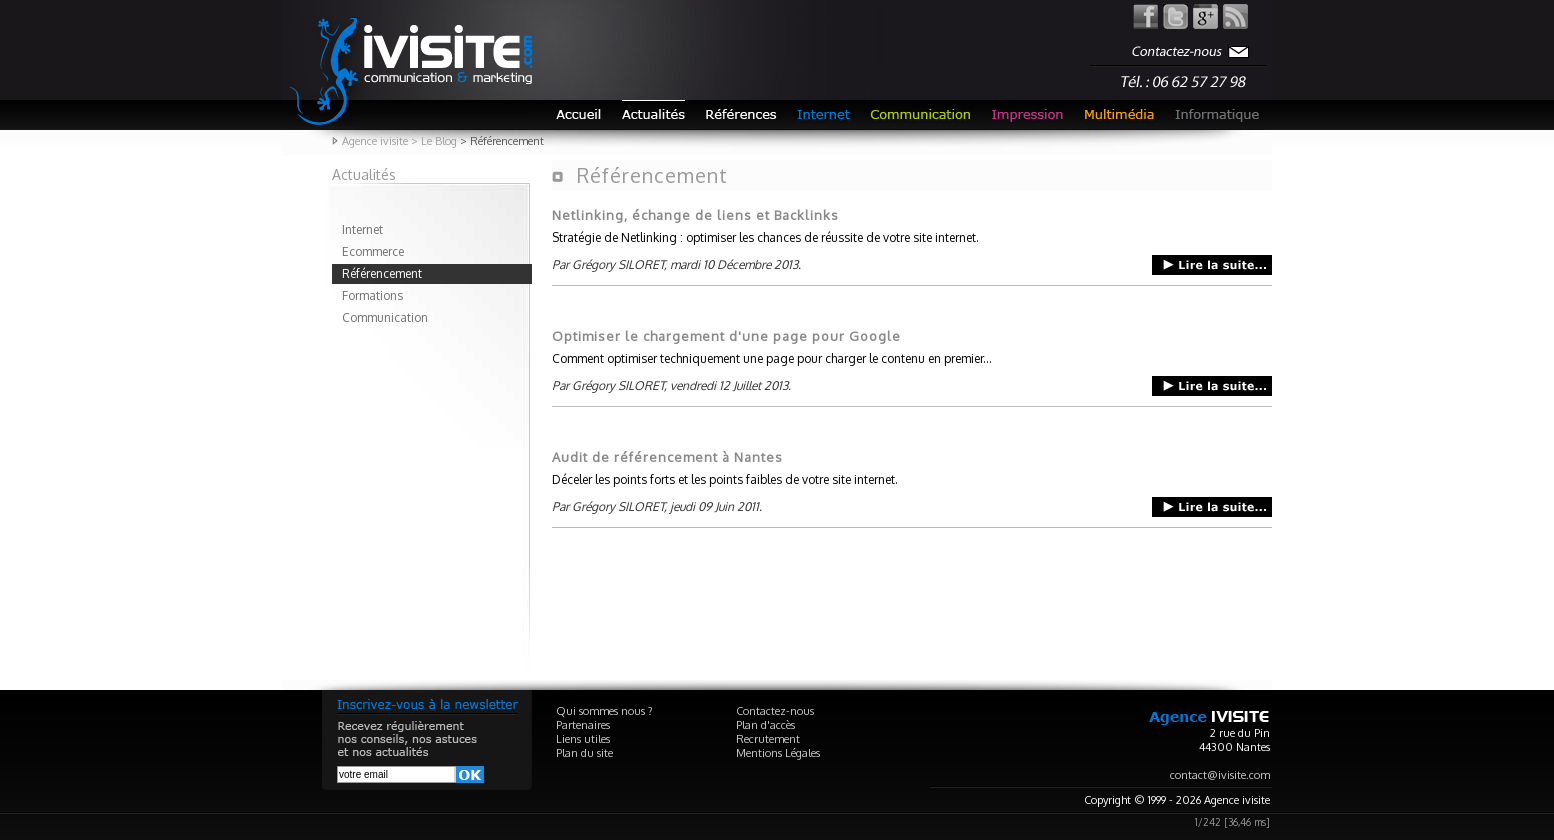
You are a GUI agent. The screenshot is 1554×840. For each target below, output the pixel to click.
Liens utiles (583, 739)
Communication (385, 317)
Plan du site (584, 753)
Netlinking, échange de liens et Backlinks (695, 215)
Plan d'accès (765, 725)
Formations (372, 295)
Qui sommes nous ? (604, 711)
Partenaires (583, 725)
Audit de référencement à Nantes (667, 457)
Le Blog (439, 141)
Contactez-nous (775, 711)
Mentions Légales (778, 753)
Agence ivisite (375, 141)
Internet (362, 229)
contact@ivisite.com (1220, 775)
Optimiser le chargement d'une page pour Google (726, 336)
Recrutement (768, 739)
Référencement (382, 273)
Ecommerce (373, 251)
